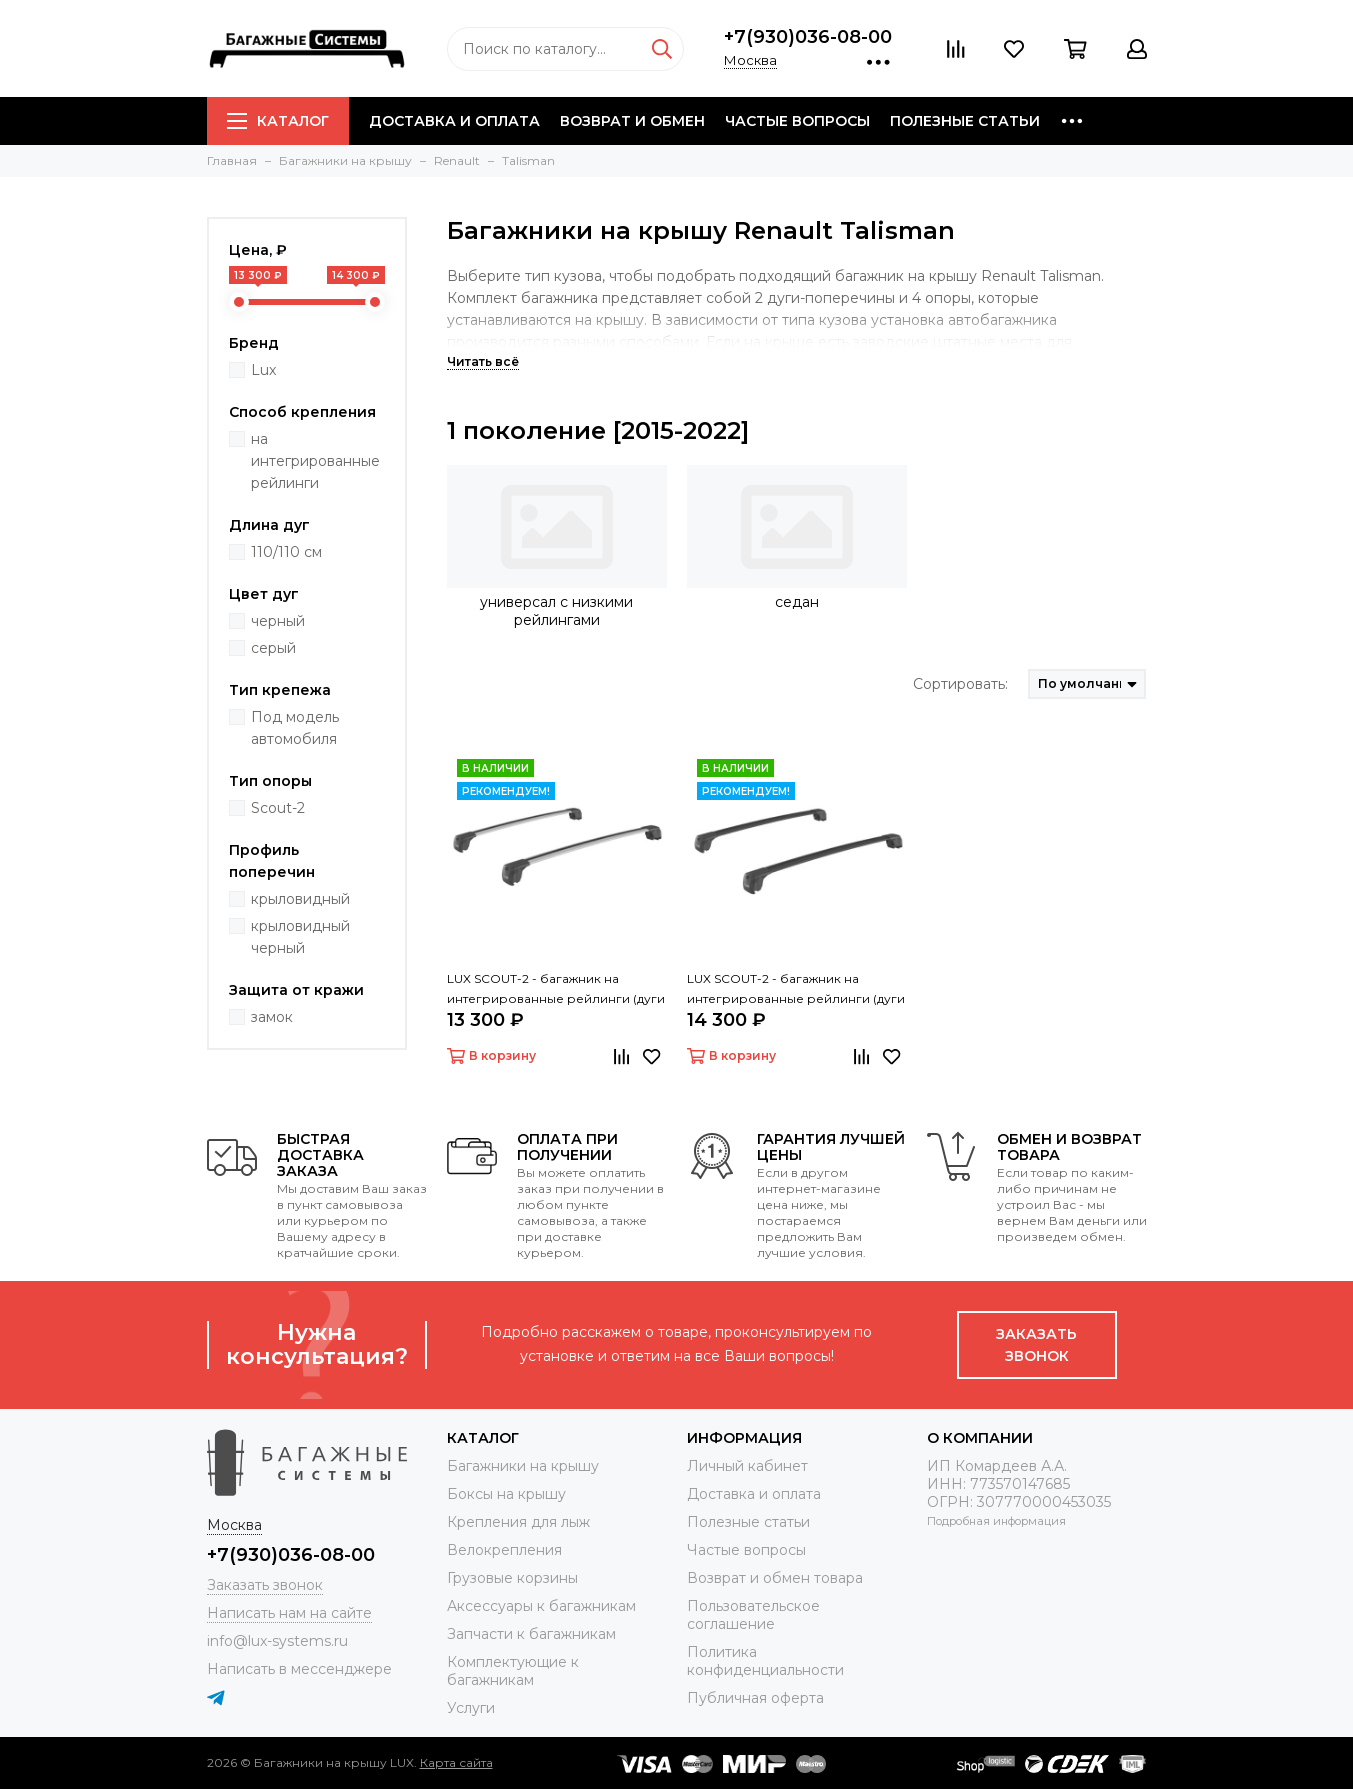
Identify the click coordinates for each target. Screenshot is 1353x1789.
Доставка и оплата (454, 121)
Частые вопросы (797, 121)
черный (278, 621)
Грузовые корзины (512, 1578)
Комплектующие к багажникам (513, 1671)
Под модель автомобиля (295, 728)
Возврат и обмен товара (775, 1578)
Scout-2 (278, 808)
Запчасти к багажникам (531, 1634)
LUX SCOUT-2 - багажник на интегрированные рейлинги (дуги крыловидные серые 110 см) (556, 990)
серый (273, 648)
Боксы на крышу (506, 1494)
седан (797, 602)
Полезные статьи (965, 121)
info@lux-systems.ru (277, 1641)
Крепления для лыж (518, 1522)
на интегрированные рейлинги (315, 461)
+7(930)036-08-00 (808, 37)
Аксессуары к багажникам (541, 1606)
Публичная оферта (755, 1698)
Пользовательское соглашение (753, 1615)
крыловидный (300, 899)
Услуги (471, 1708)
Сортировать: (960, 684)
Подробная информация (996, 1521)
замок (272, 1017)
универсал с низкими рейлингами (556, 611)
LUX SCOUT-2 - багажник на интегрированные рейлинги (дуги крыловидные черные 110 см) (796, 990)
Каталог (278, 121)
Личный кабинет (747, 1466)
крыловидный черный (300, 937)
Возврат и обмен (632, 121)
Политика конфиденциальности (765, 1661)
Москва (750, 60)
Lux (263, 370)
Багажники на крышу (523, 1466)
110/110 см (286, 552)
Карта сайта (456, 1762)
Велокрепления (504, 1550)
